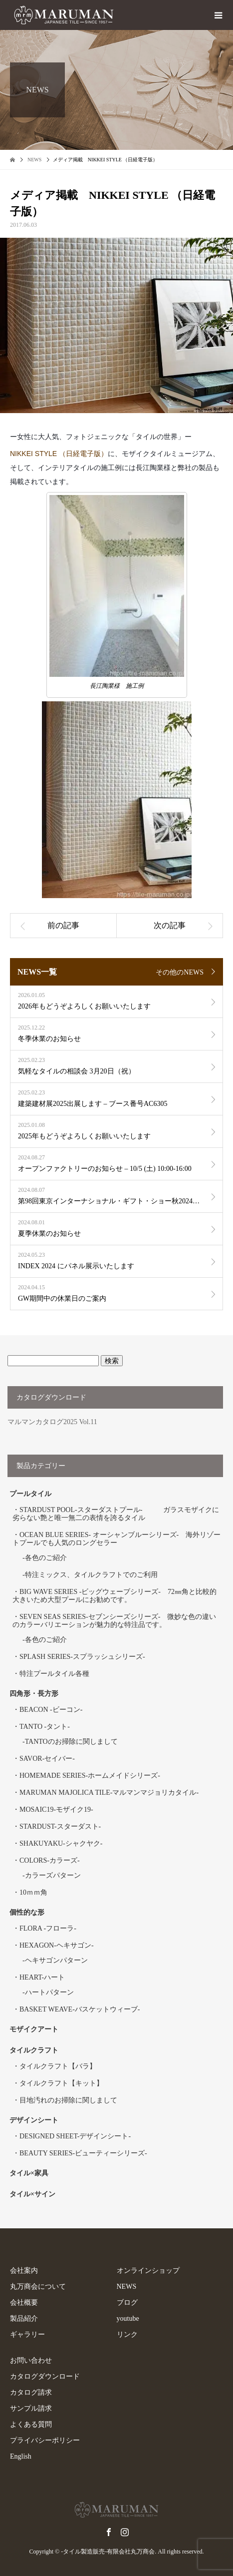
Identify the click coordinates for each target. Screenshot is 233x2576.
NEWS (127, 2286)
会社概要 (24, 2302)
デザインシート (33, 2120)
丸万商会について (38, 2286)
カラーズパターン (53, 1875)
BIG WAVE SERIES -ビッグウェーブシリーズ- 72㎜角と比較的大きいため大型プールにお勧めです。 (114, 1595)
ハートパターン (49, 1992)
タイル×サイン (32, 2194)
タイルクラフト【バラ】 (57, 2066)
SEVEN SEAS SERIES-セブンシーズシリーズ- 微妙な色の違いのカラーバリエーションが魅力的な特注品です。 (114, 1620)
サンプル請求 (31, 2408)
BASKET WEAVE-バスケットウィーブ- (79, 2009)
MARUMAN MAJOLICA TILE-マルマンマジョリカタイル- (109, 1792)
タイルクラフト (37, 2050)
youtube (128, 2318)
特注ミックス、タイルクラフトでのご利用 (91, 1574)
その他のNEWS (180, 972)
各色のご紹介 (46, 1557)
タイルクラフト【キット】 (61, 2083)
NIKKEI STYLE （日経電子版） (59, 454)
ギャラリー (27, 2334)
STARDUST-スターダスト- (60, 1826)
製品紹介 (24, 2318)
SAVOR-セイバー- (47, 1758)
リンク (127, 2334)
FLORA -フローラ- (47, 1928)
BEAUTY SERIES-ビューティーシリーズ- (83, 2153)
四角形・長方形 (33, 1693)
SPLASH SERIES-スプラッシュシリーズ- (82, 1656)
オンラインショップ (148, 2270)
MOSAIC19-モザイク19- (56, 1809)
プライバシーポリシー (45, 2440)
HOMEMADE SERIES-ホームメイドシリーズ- (89, 1775)
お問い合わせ (31, 2360)
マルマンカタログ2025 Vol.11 (52, 1422)
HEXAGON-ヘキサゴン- (56, 1945)
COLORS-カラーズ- (49, 1860)
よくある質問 (31, 2424)
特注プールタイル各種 (54, 1673)
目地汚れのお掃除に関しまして (68, 2100)
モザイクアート (33, 2029)
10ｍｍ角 (33, 1892)
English (20, 2456)
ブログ (127, 2302)
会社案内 (24, 2270)
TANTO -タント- (44, 1726)
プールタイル (30, 1494)
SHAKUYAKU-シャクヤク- (60, 1843)
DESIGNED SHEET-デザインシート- (75, 2136)
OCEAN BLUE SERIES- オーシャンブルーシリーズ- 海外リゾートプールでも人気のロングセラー (116, 1538)
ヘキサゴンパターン (56, 1960)
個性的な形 (26, 1912)
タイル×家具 (28, 2173)
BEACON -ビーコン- (50, 1709)
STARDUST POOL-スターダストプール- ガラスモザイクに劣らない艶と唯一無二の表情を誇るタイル (115, 1514)
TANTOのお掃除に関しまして (71, 1741)
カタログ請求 (31, 2392)
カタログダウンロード (45, 2376)
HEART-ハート (42, 1977)
